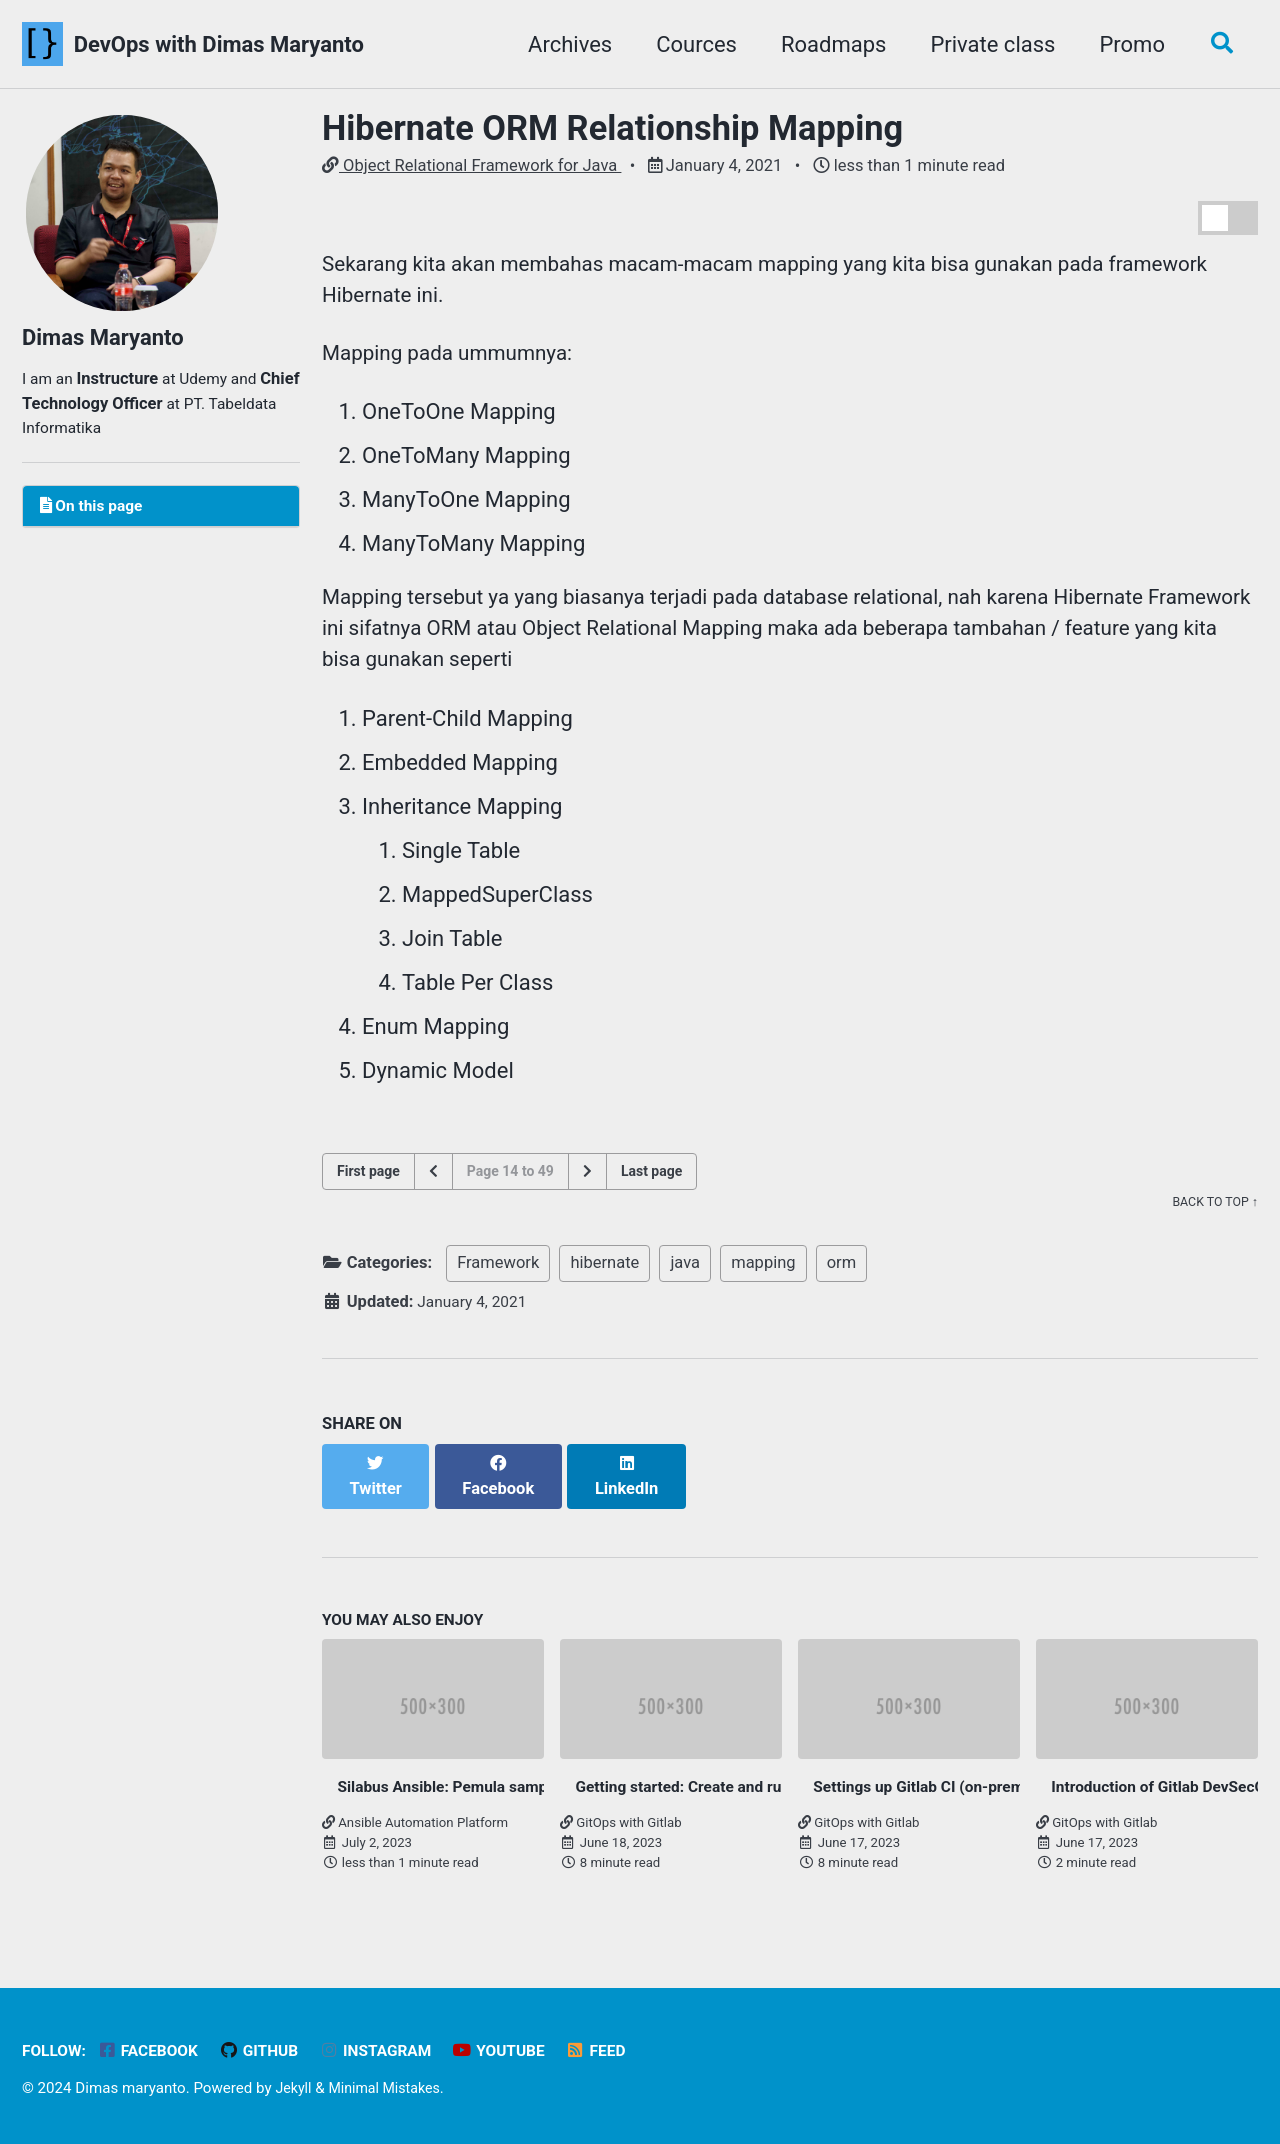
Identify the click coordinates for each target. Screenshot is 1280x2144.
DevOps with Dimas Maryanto (219, 44)
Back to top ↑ (1212, 1220)
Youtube (521, 2050)
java (685, 1281)
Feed (621, 2050)
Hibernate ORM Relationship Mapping (612, 128)
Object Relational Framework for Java (471, 165)
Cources (689, 44)
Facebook (154, 2050)
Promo (1125, 44)
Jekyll (294, 2088)
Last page (651, 1189)
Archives (563, 44)
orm (841, 1281)
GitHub (270, 2050)
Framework (498, 1281)
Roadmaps (826, 44)
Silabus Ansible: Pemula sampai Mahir (481, 1787)
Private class (985, 44)
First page (368, 1189)
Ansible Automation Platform (415, 1824)
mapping (763, 1281)
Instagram (392, 2050)
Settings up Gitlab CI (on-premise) (940, 1787)
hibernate (604, 1281)
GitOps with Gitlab (621, 1824)
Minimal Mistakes (390, 2088)
